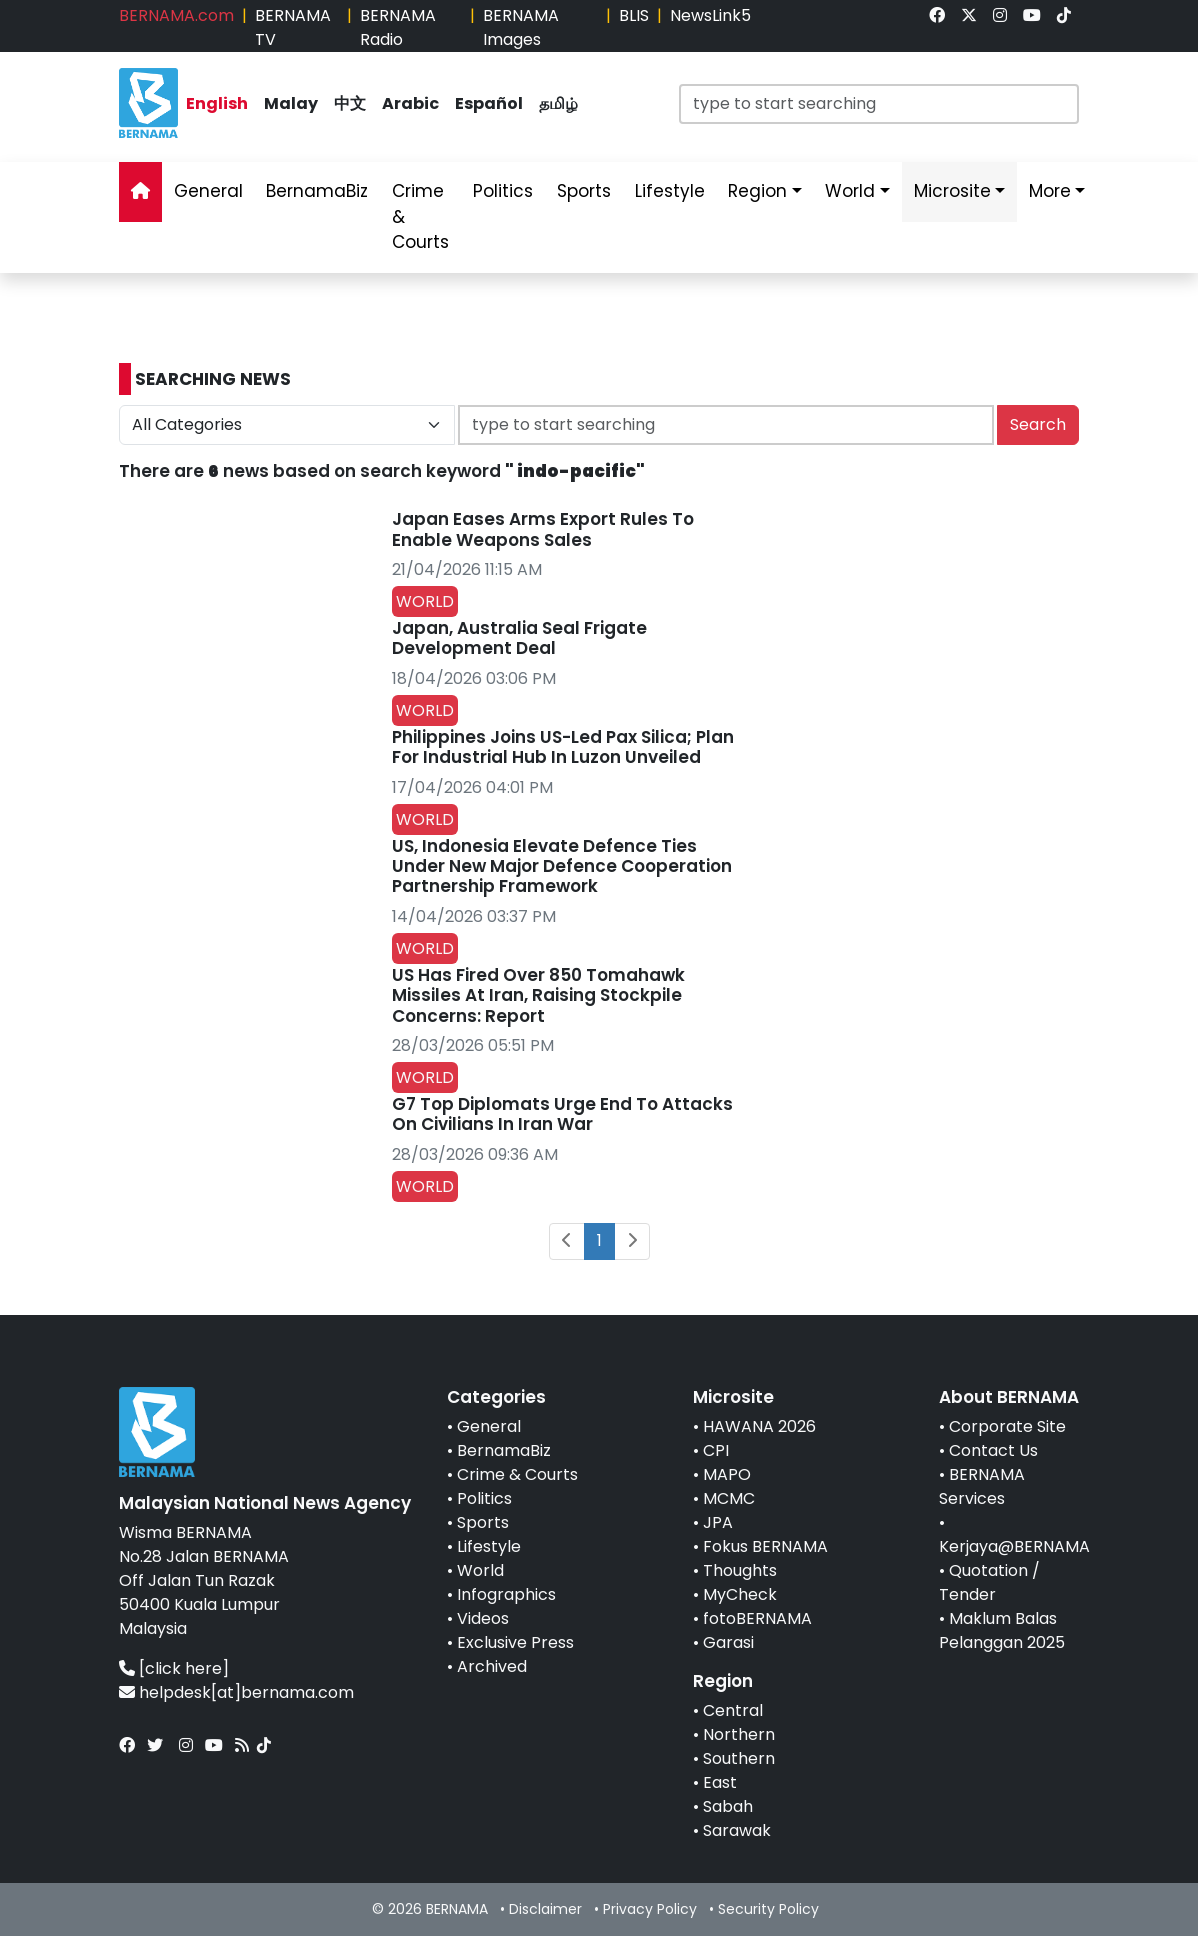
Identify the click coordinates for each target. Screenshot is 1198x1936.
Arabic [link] (410, 103)
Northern (739, 1734)
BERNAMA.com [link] (176, 15)
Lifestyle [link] (670, 191)
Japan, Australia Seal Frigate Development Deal (519, 638)
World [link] (850, 191)
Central (733, 1710)
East (720, 1782)
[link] (937, 15)
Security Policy (768, 1909)
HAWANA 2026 (759, 1426)
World (480, 1570)
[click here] (184, 1668)
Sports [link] (584, 191)
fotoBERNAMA (757, 1618)
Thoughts (740, 1570)
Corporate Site (1007, 1426)
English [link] (217, 103)
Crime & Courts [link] (420, 216)
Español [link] (489, 103)
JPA (718, 1522)
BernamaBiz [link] (317, 191)
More (1050, 191)
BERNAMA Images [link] (521, 27)
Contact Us (993, 1450)
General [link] (208, 191)
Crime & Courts (517, 1474)
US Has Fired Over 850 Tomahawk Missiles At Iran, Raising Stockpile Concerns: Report (538, 995)
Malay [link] (291, 103)
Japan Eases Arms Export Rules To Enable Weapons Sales (543, 529)
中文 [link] (350, 103)
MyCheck (740, 1594)
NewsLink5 (710, 15)
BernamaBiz (504, 1450)
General (489, 1426)
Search (1038, 424)
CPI (716, 1450)
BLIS (634, 15)
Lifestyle (489, 1546)
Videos (483, 1618)
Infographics (506, 1594)
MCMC (729, 1498)
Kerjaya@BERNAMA (1014, 1546)
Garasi (728, 1642)
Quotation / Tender (989, 1582)
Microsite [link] (952, 191)
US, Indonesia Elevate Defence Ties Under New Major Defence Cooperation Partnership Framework (562, 866)
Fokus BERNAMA (765, 1546)
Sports (483, 1522)
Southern (739, 1758)
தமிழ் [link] (558, 103)
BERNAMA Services (982, 1486)
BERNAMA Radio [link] (398, 27)
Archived (492, 1666)
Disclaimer (545, 1909)
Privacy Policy (650, 1909)
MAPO (727, 1474)
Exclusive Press (515, 1642)
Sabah (728, 1806)
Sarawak (737, 1830)
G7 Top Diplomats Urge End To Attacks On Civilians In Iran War (562, 1114)
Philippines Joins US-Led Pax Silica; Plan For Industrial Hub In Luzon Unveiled (563, 747)
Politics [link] (503, 191)
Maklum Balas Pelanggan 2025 (1002, 1630)
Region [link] (757, 191)
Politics (484, 1498)
